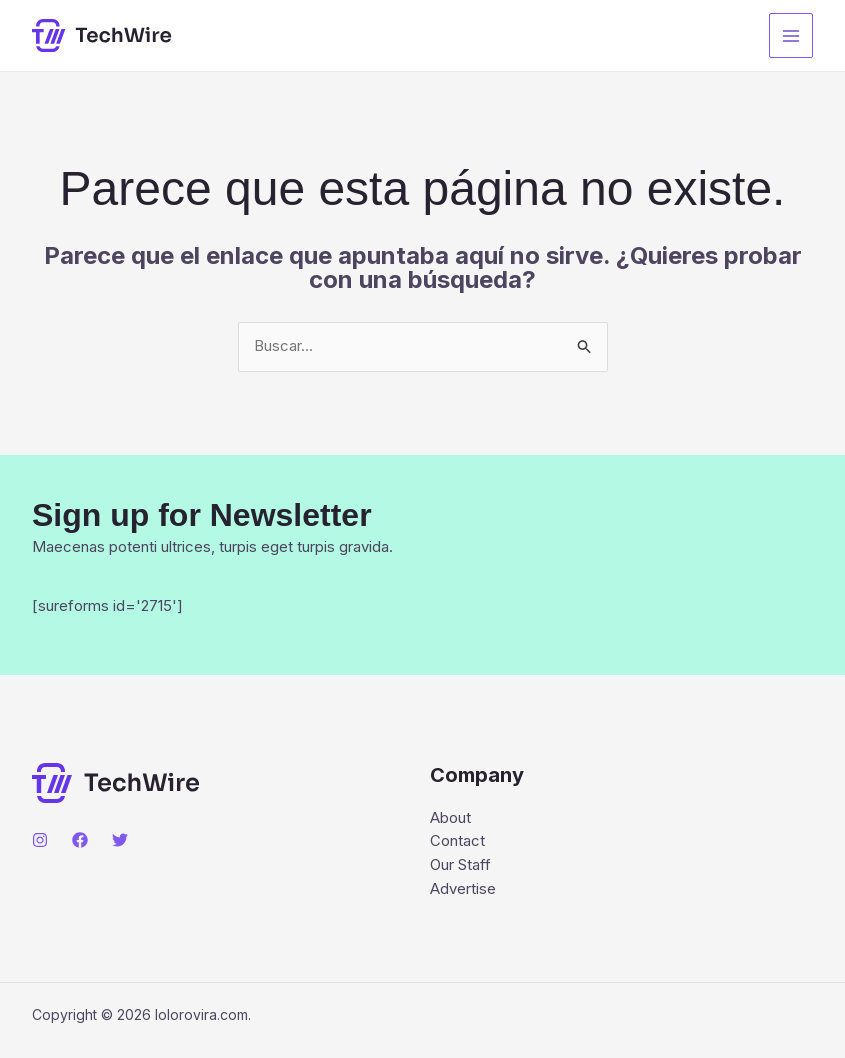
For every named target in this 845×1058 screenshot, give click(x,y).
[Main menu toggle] (791, 35)
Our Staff (460, 866)
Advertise (463, 890)
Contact (457, 842)
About (450, 818)
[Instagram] (40, 841)
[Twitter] (120, 841)
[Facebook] (80, 841)
